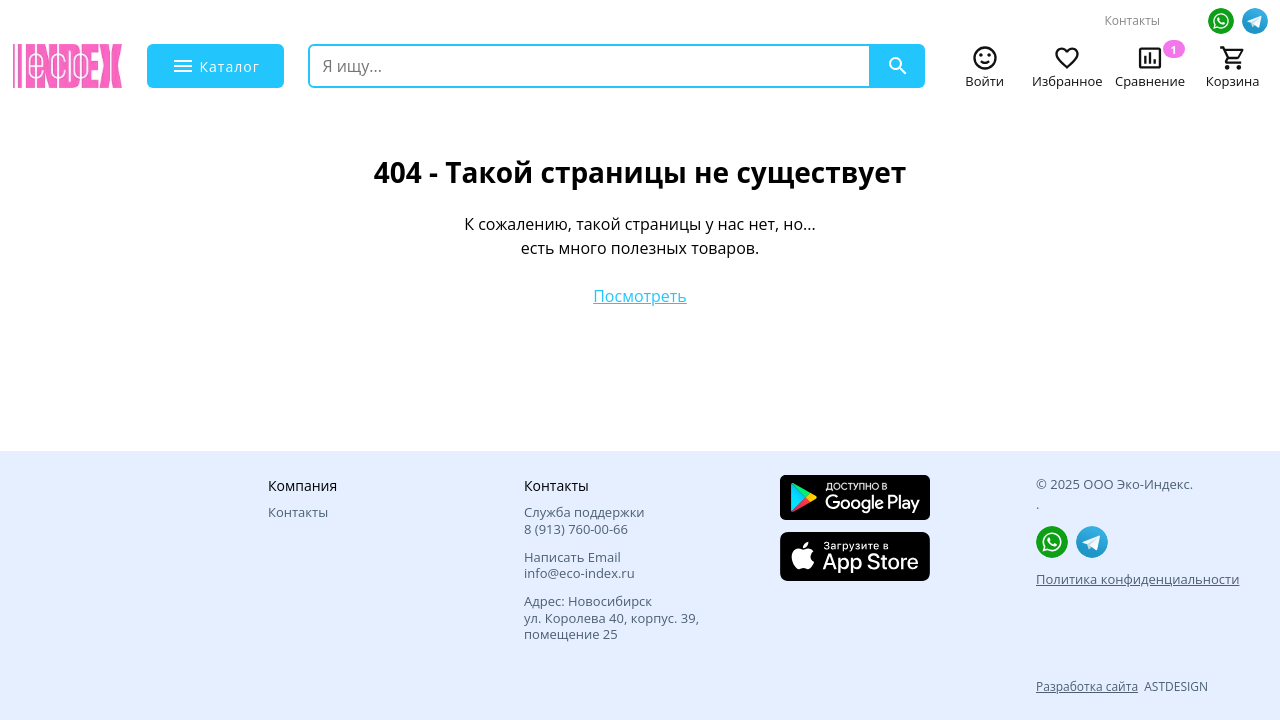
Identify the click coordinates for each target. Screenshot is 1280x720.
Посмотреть (640, 296)
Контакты (1132, 20)
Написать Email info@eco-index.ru (579, 565)
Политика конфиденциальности (1137, 579)
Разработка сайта (1087, 686)
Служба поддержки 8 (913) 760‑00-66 (584, 520)
